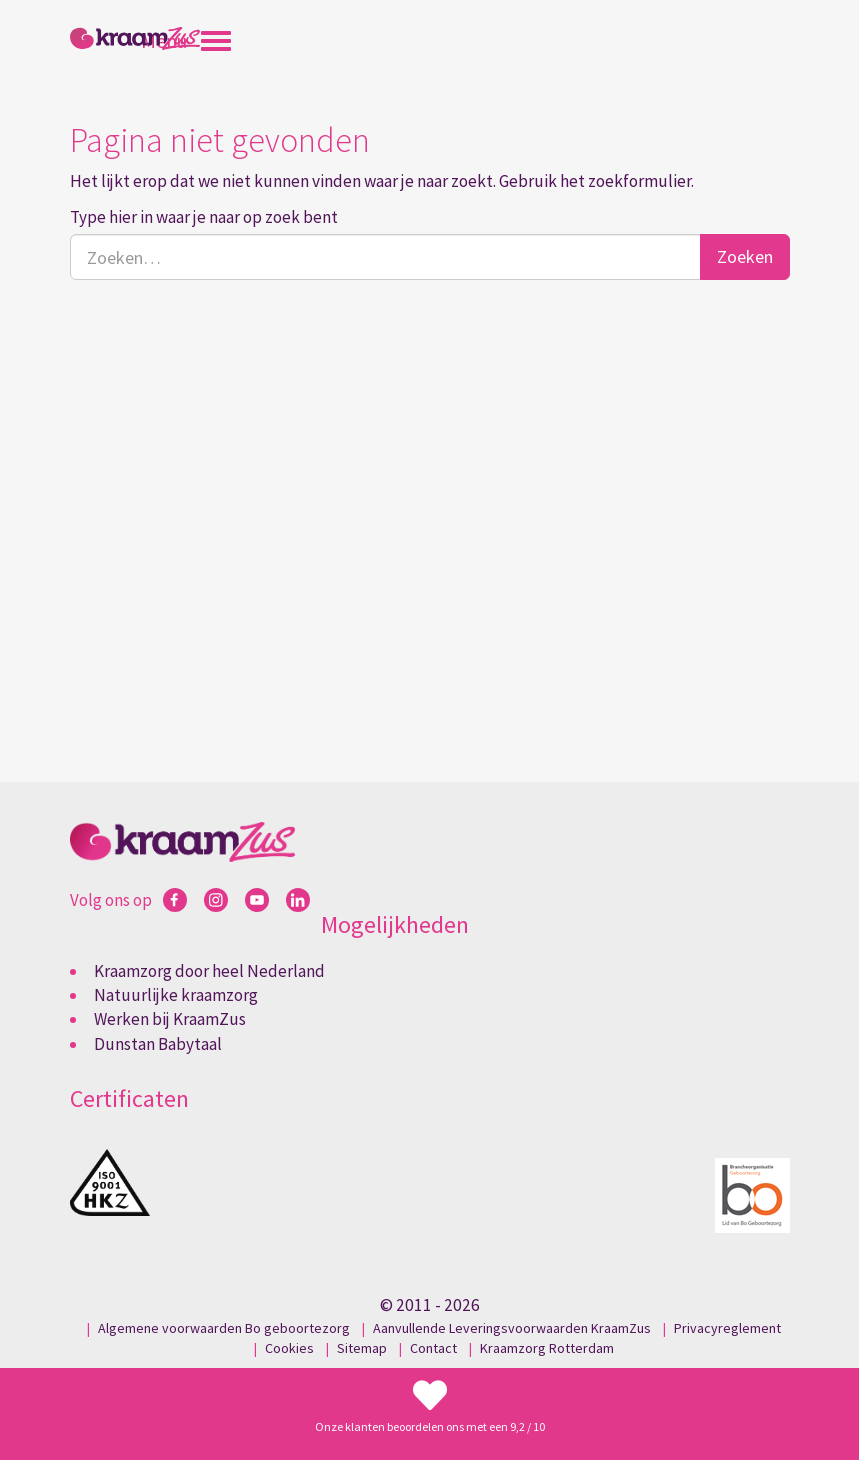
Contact (433, 1348)
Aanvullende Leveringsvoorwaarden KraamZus (512, 1328)
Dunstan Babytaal (158, 1044)
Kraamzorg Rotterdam (547, 1348)
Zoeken (745, 256)
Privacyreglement (727, 1328)
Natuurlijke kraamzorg (176, 995)
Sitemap (362, 1348)
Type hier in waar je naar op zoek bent (204, 217)
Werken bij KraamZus (170, 1019)
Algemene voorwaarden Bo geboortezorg (224, 1328)
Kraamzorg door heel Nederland (209, 971)
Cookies (289, 1348)
